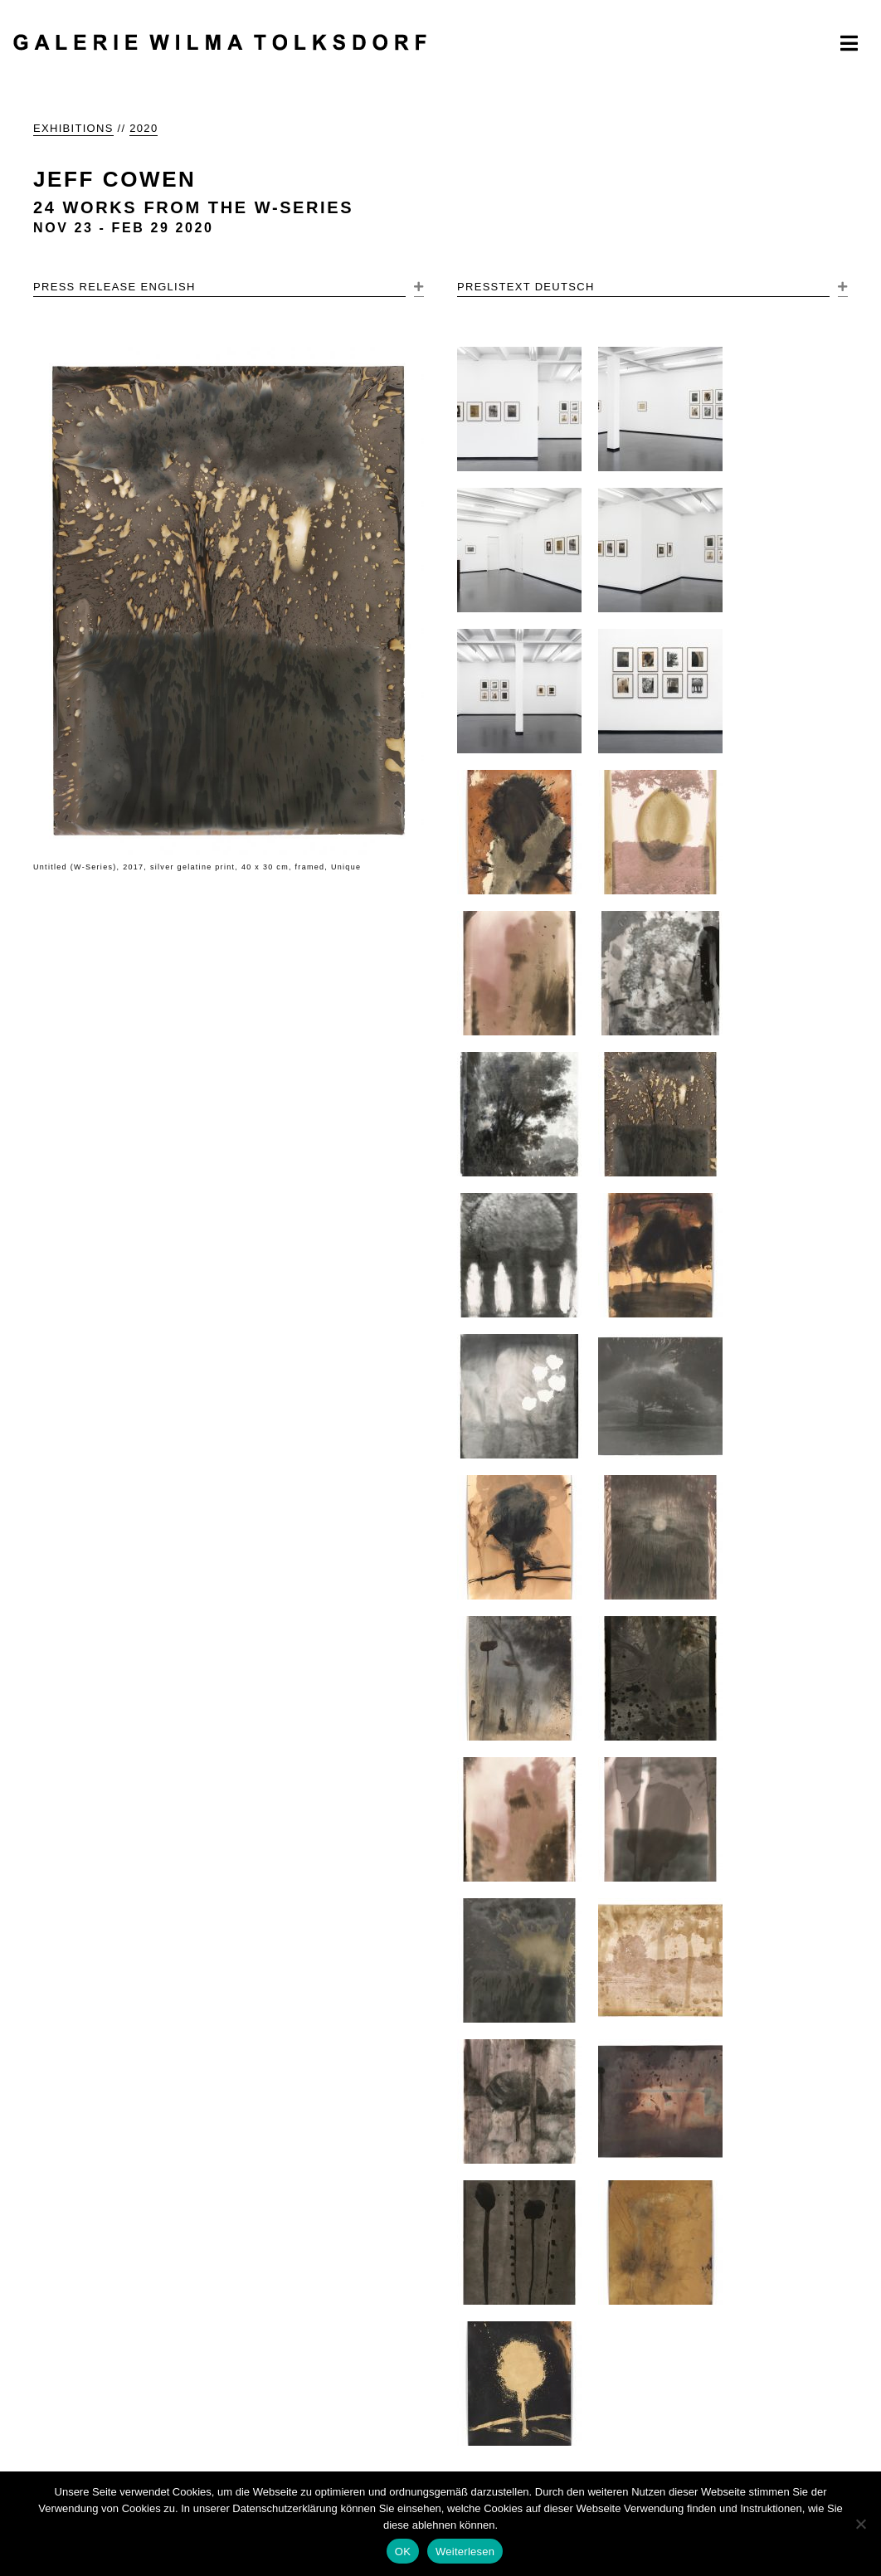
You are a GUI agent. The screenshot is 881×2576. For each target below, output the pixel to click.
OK (403, 2551)
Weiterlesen (465, 2551)
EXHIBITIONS (73, 128)
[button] (419, 288)
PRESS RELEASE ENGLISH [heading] (114, 286)
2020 (143, 128)
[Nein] (860, 2523)
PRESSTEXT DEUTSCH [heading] (526, 286)
